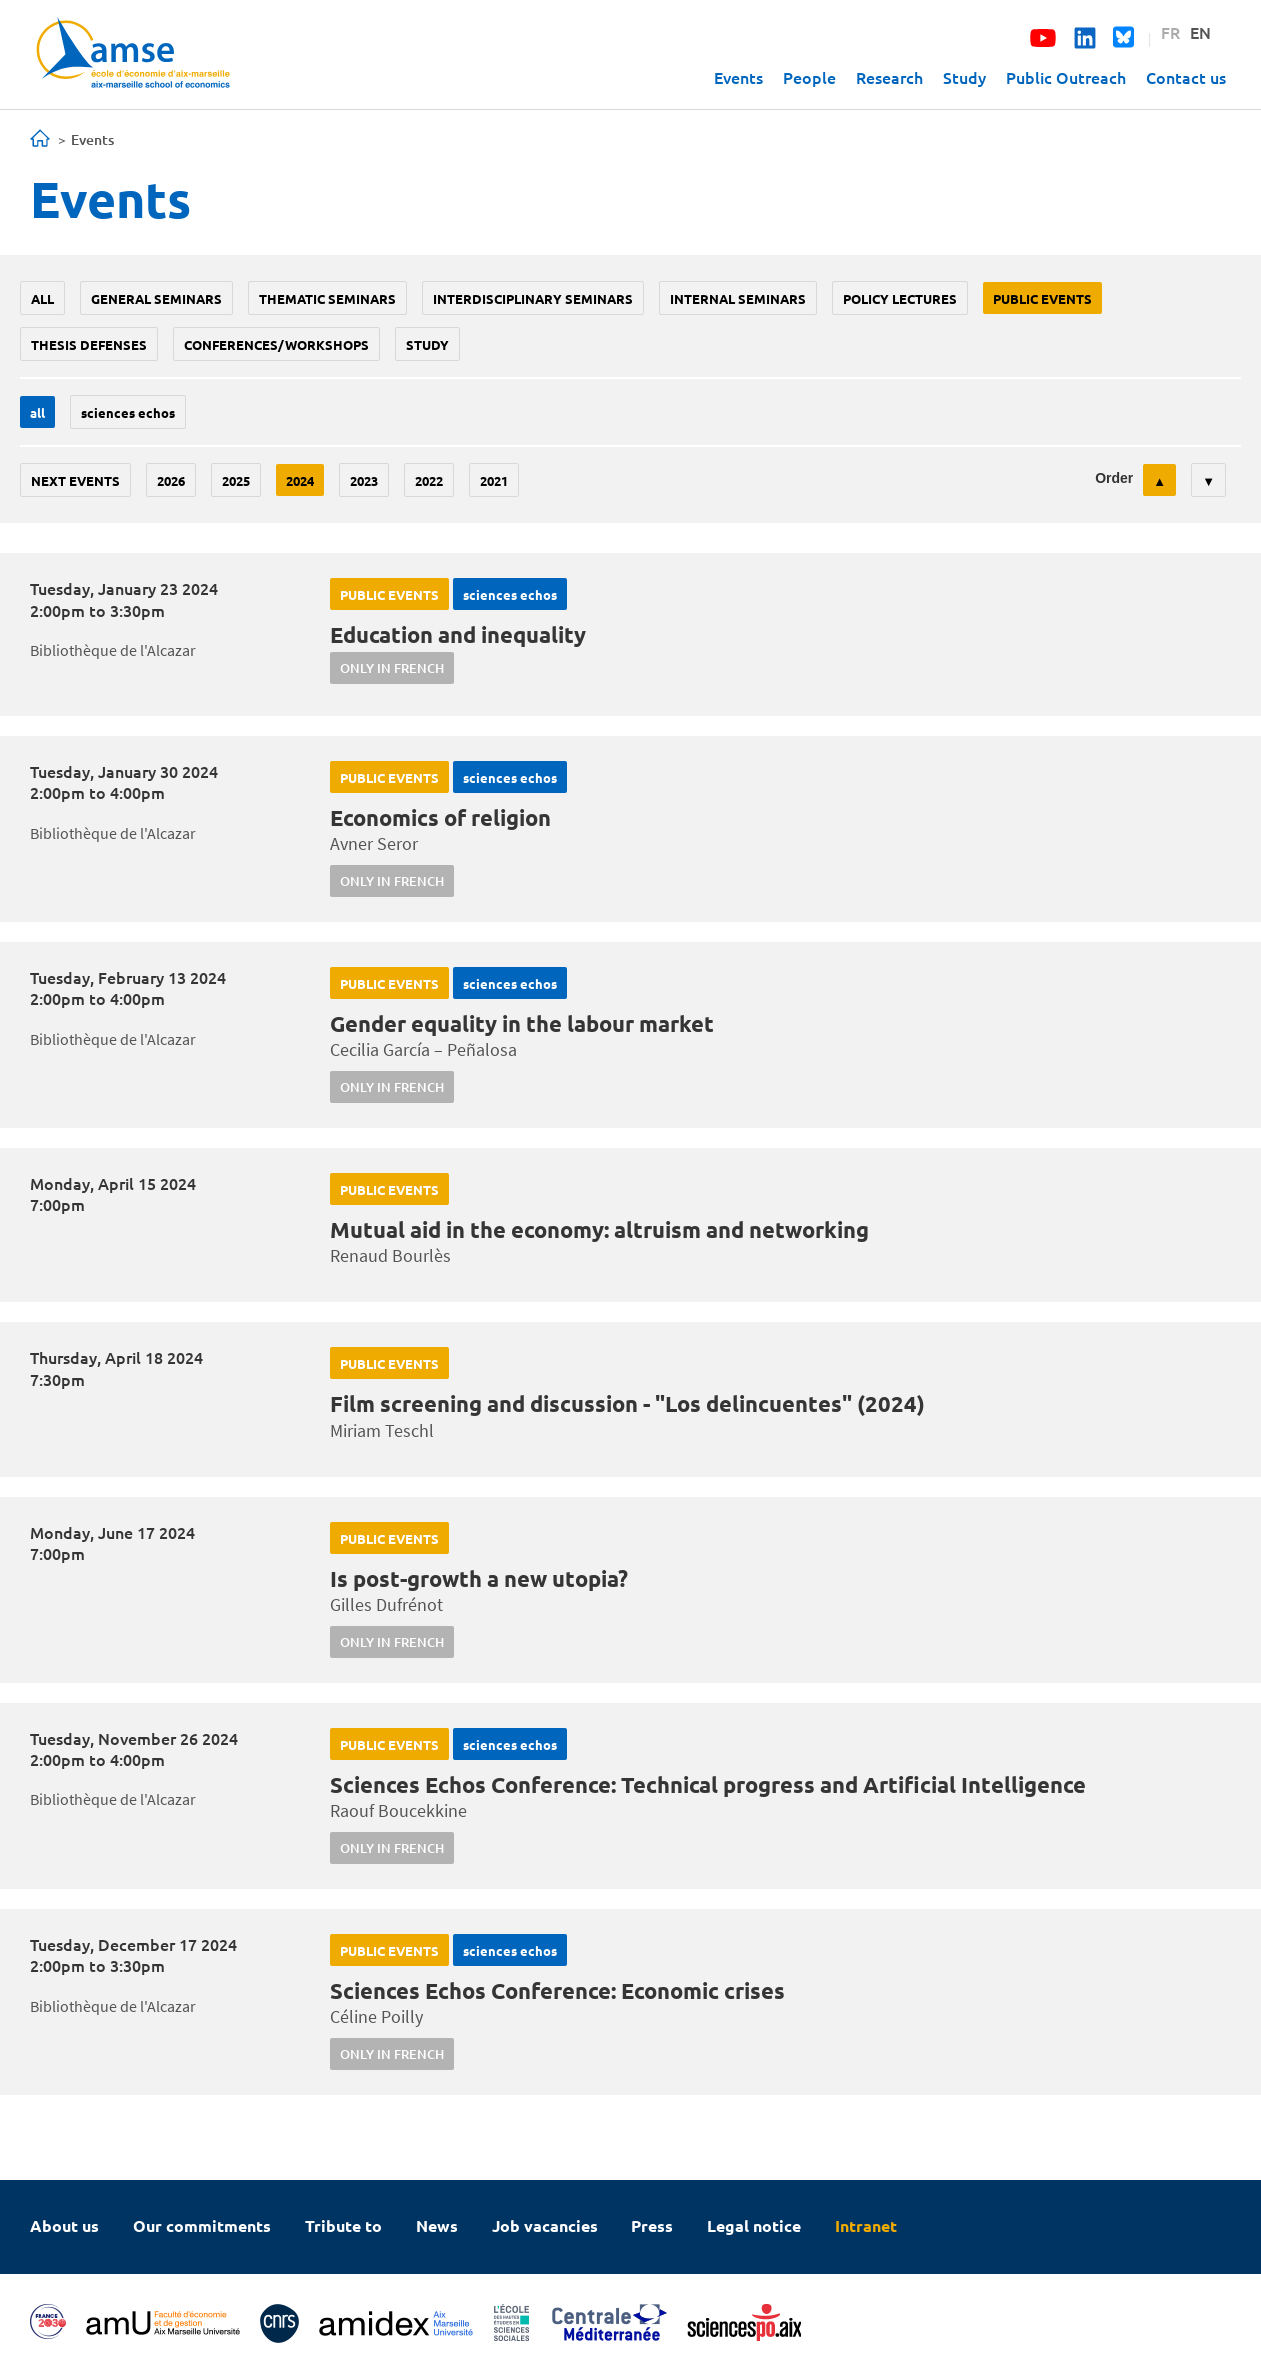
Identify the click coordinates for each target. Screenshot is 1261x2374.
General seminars (156, 298)
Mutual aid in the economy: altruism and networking (599, 1229)
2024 (300, 480)
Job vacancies (545, 2225)
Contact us (1186, 77)
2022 (429, 480)
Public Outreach (1066, 77)
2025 (236, 480)
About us (64, 2225)
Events (738, 77)
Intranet (866, 2225)
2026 (171, 480)
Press (652, 2225)
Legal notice (754, 2225)
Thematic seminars (327, 298)
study (427, 344)
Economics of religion (440, 817)
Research (889, 77)
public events (1042, 298)
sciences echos (128, 412)
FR (1170, 32)
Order (1114, 478)
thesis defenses (89, 344)
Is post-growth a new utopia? (479, 1578)
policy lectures (900, 298)
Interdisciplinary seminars (533, 298)
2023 (364, 480)
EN (1200, 32)
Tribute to (343, 2225)
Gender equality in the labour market (522, 1023)
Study (964, 77)
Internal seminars (738, 298)
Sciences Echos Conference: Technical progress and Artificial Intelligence (708, 1784)
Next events (75, 480)
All (42, 298)
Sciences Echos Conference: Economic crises (557, 1990)
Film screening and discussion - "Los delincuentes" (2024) (627, 1403)
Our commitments (202, 2225)
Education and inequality (458, 634)
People (809, 77)
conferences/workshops (276, 344)
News (437, 2225)
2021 (494, 480)
